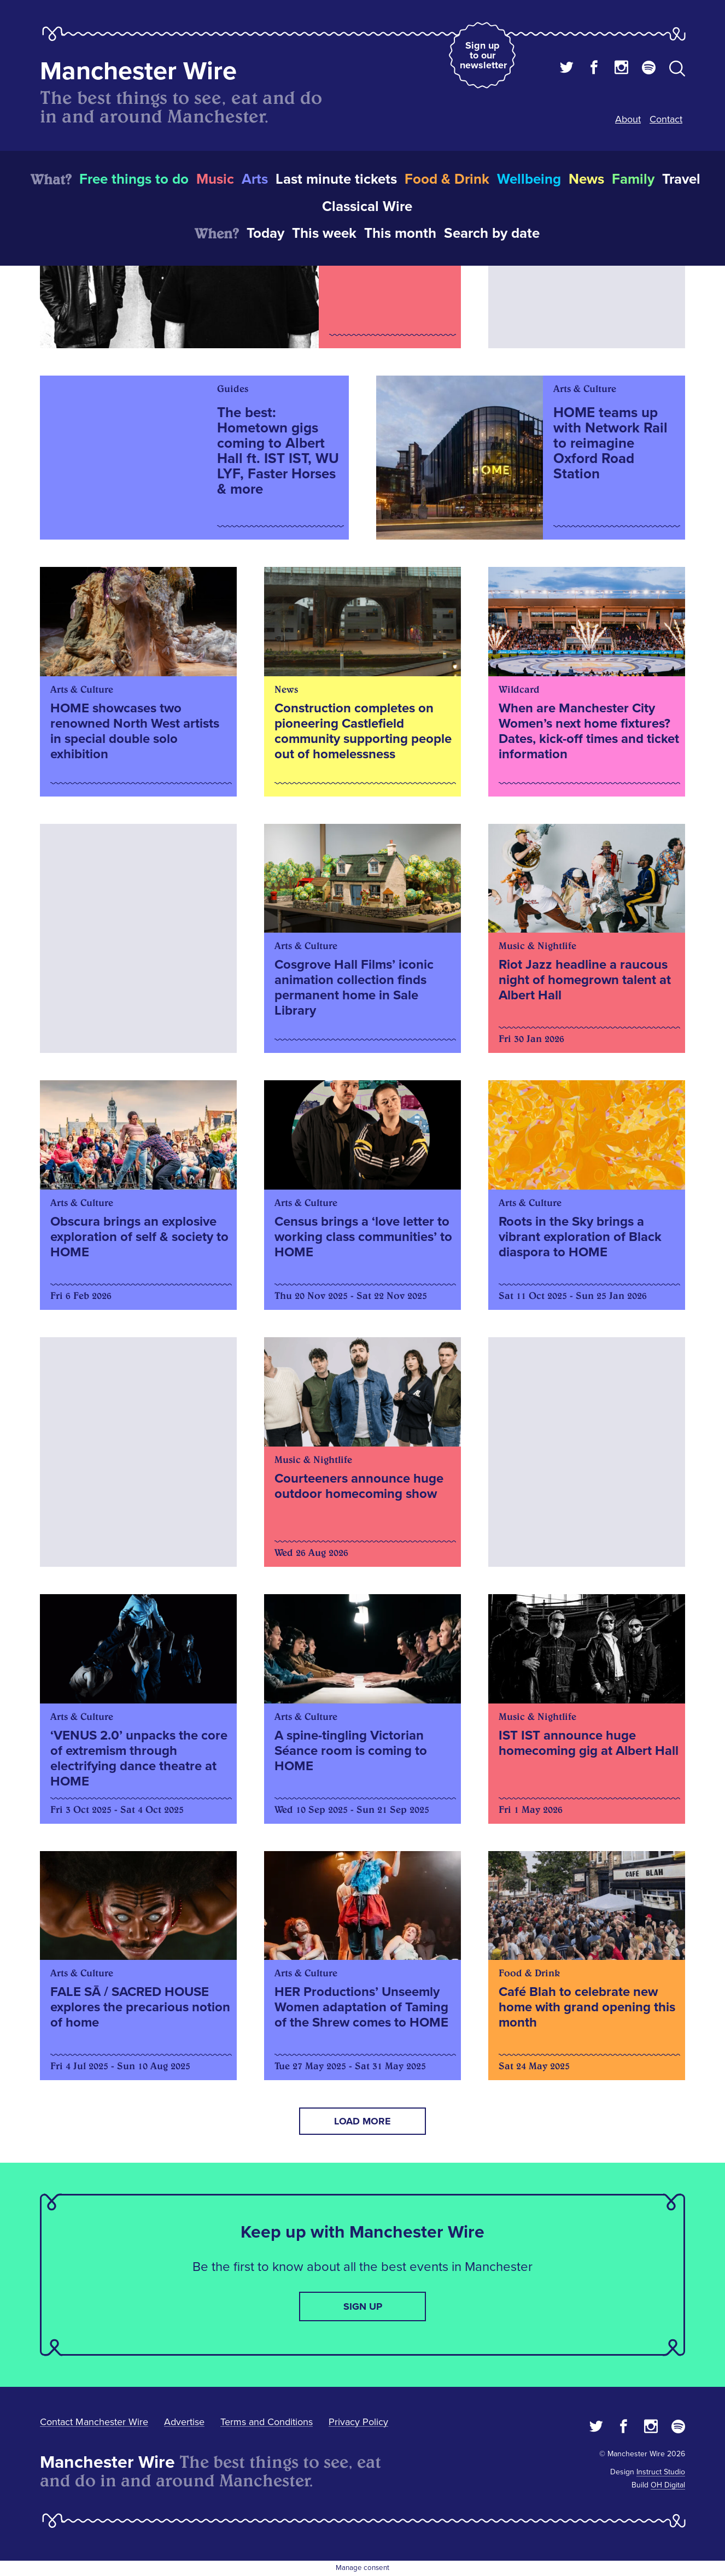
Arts (255, 179)
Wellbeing (529, 179)
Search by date (492, 233)
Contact (666, 119)
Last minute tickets (336, 179)
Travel (681, 179)
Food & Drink (447, 179)
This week (324, 233)
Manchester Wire (138, 71)
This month (400, 233)
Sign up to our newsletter (483, 55)
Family (633, 179)
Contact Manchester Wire (94, 2422)
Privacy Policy (358, 2422)
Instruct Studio (660, 2472)
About (628, 119)
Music (215, 179)
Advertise (184, 2422)
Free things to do (134, 179)
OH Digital (668, 2485)
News (586, 179)
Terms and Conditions (266, 2422)
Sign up (362, 2306)
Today (265, 233)
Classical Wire (367, 206)
